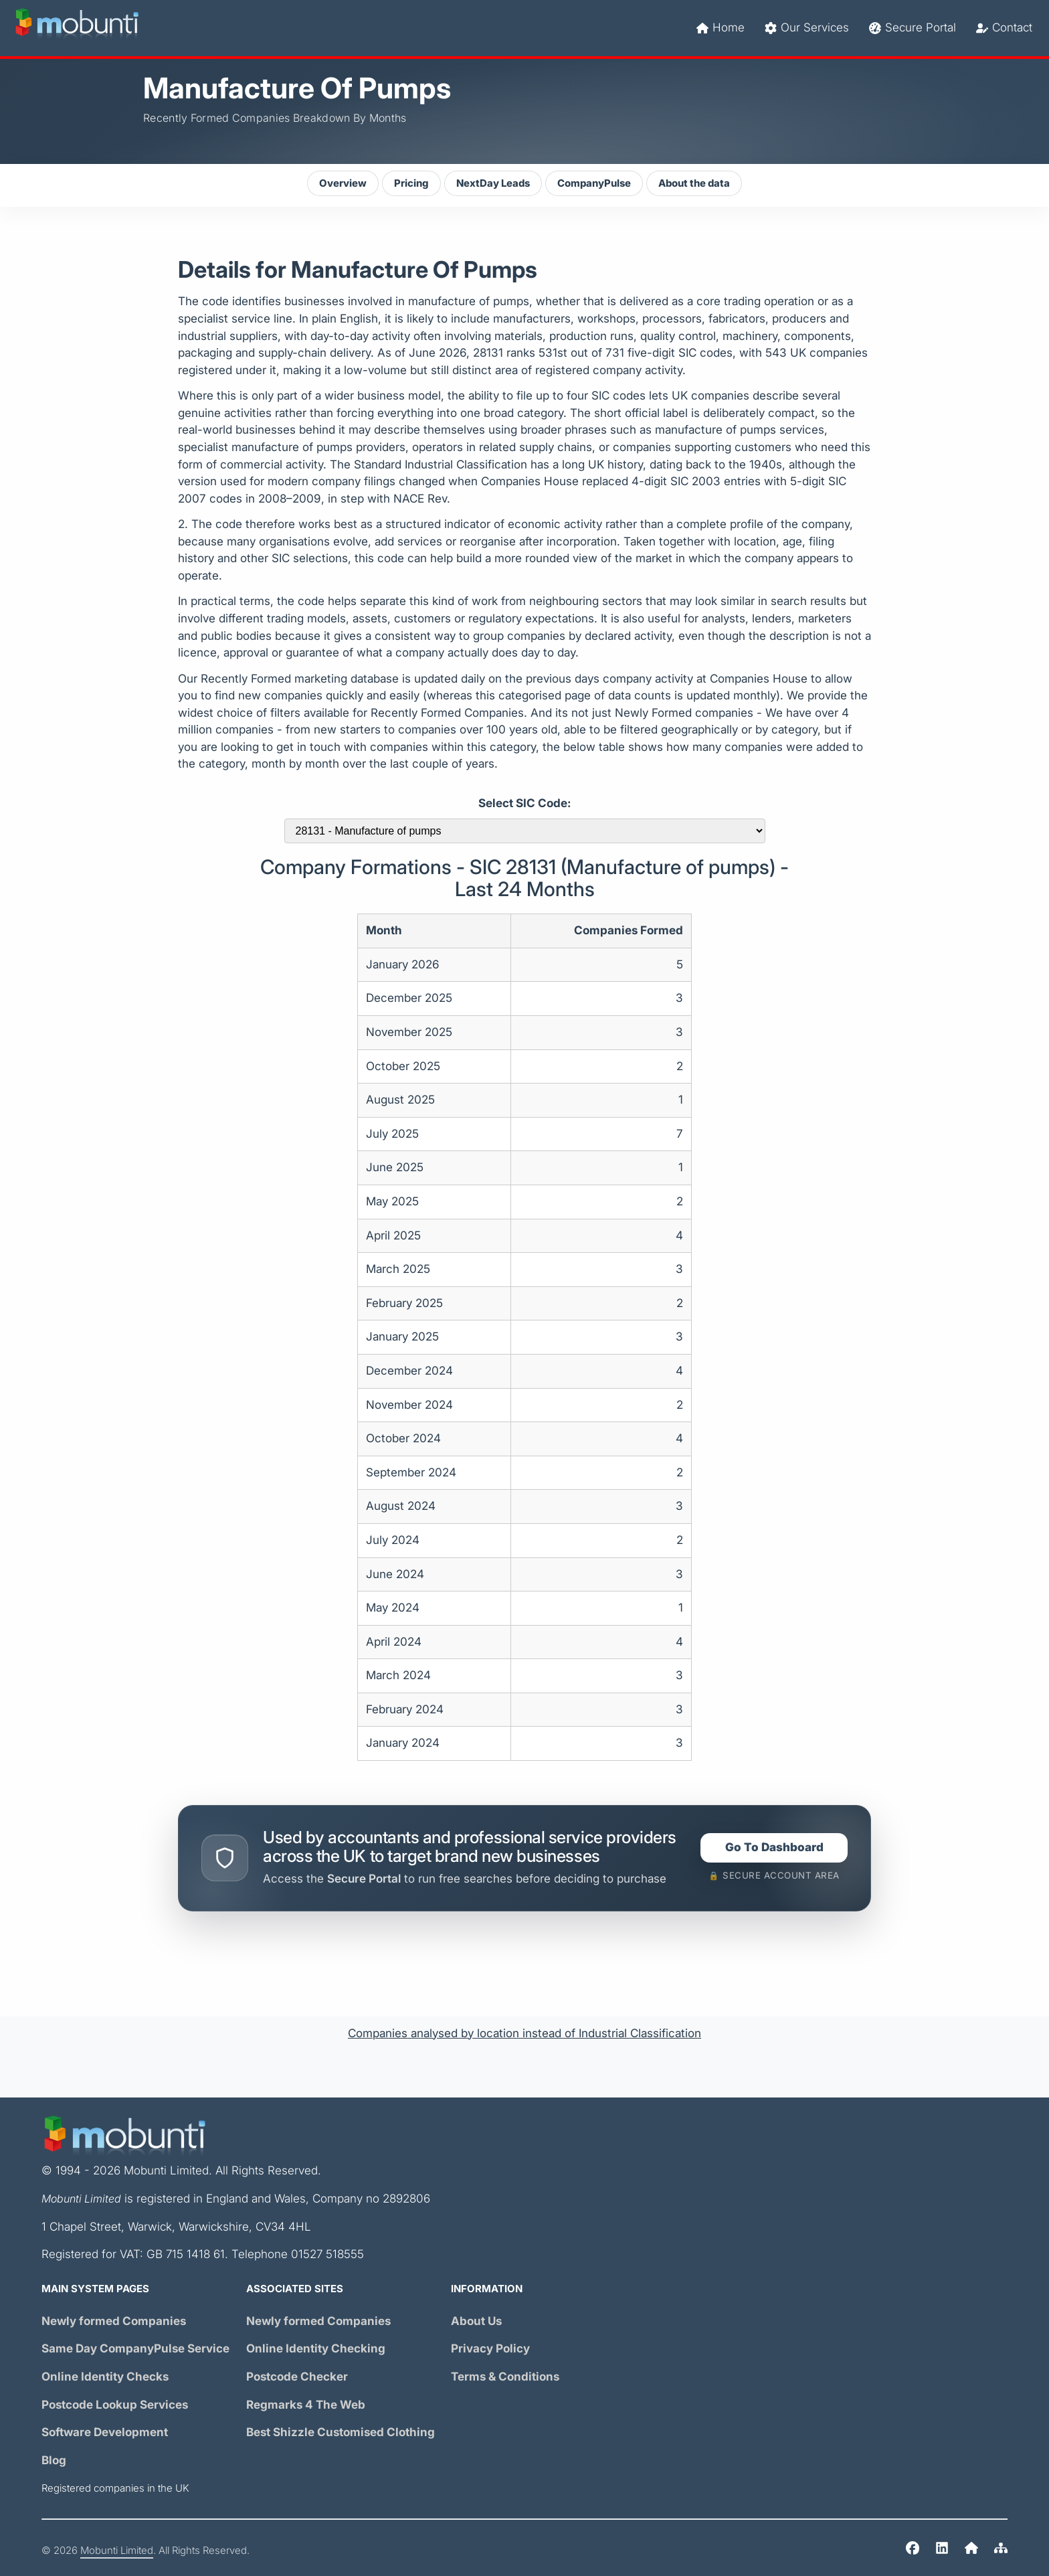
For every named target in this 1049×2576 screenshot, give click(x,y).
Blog (53, 2460)
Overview (343, 183)
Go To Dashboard (774, 1847)
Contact (1004, 27)
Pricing (411, 183)
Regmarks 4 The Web (305, 2405)
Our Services (807, 27)
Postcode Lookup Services (114, 2405)
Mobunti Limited (116, 2550)
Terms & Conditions (505, 2377)
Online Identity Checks (105, 2377)
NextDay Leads (493, 183)
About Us (476, 2321)
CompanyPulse (594, 183)
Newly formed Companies (113, 2321)
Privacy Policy (490, 2348)
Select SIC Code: (524, 803)
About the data (694, 183)
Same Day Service (135, 2348)
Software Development (104, 2432)
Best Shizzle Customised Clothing (340, 2432)
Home (720, 27)
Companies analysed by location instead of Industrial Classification (524, 2033)
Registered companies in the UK (115, 2488)
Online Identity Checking (315, 2348)
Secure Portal (912, 27)
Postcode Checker (297, 2377)
